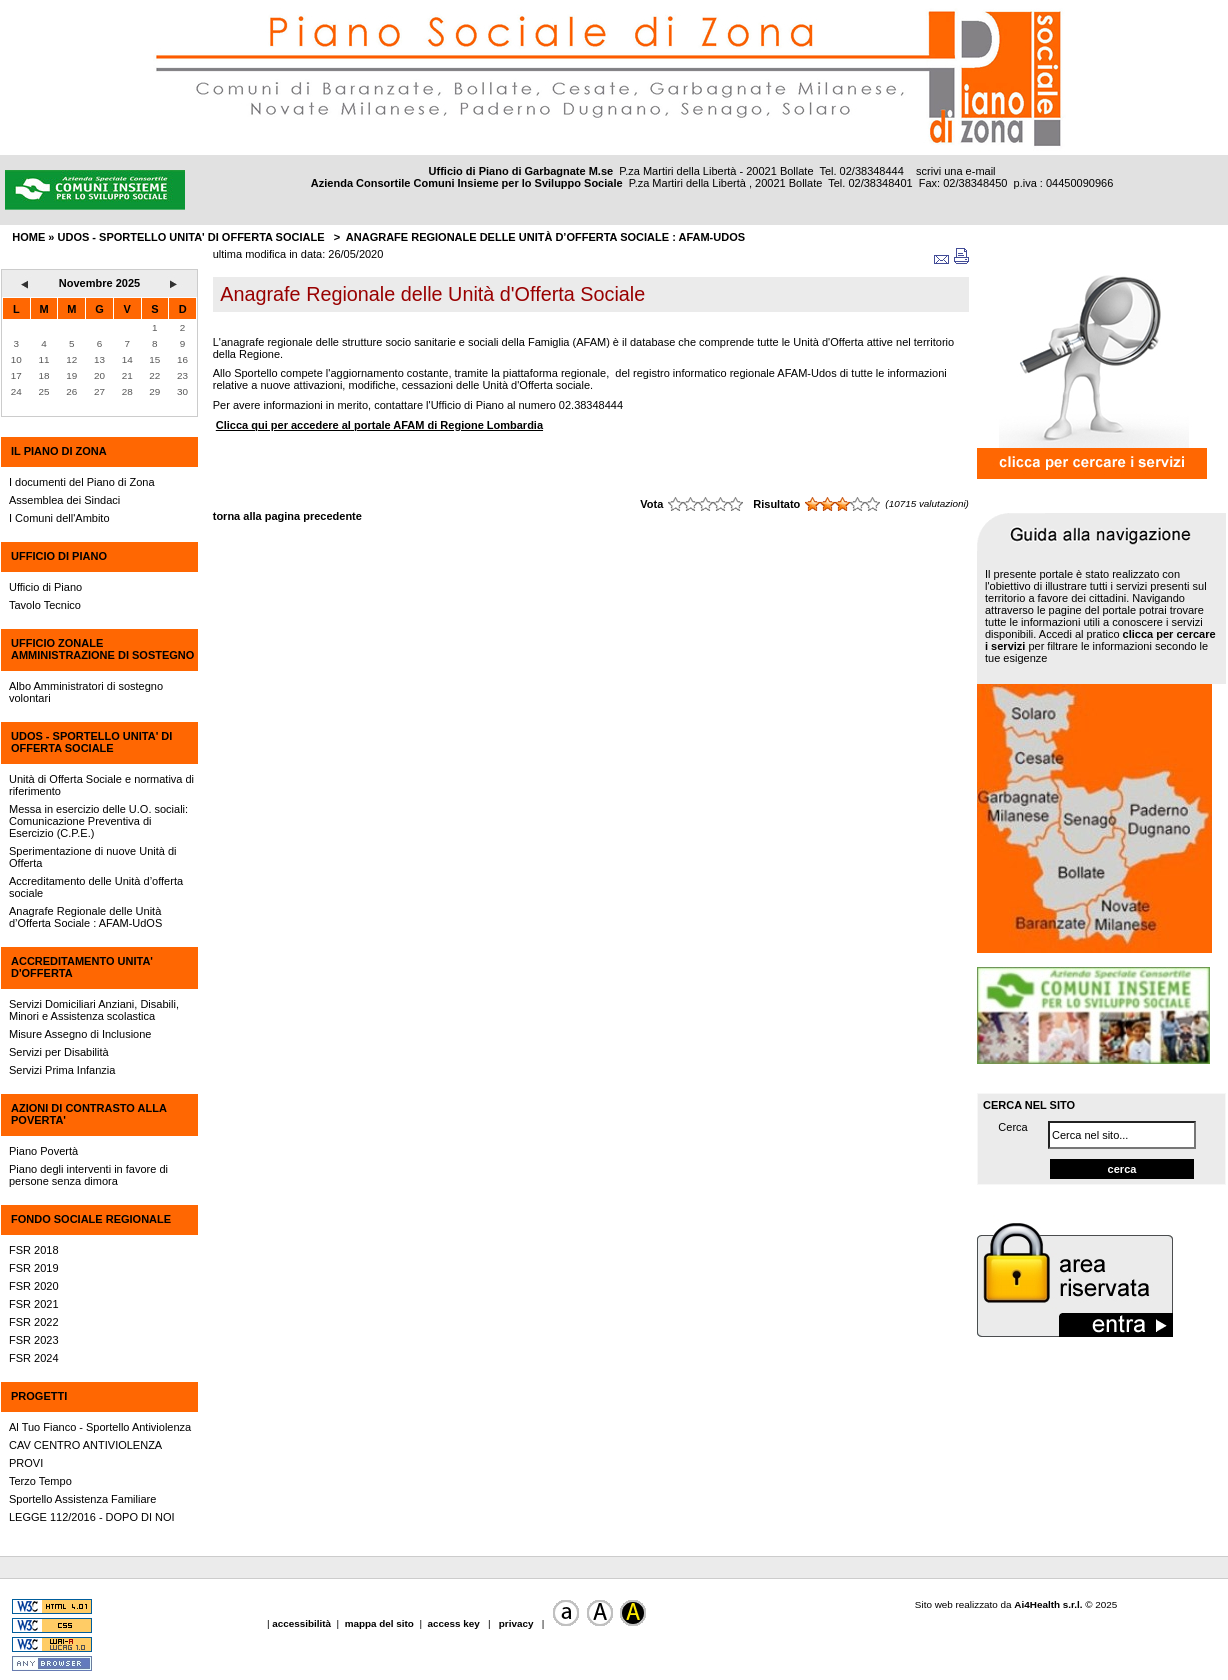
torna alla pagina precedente (287, 516)
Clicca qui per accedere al (379, 425)
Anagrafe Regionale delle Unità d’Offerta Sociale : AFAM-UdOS (545, 237)
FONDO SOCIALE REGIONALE (91, 1219)
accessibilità (303, 1623)
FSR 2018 (34, 1250)
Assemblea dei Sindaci (64, 500)
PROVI (26, 1463)
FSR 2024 (34, 1358)
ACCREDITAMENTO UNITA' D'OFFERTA (82, 967)
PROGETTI (39, 1396)
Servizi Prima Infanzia (62, 1070)
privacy (516, 1623)
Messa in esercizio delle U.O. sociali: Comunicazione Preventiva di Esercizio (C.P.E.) (98, 821)
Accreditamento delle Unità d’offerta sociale (96, 887)
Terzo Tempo (40, 1481)
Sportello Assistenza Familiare (82, 1499)
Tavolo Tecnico (45, 605)
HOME (28, 237)
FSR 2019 (34, 1268)
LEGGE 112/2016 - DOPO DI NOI (92, 1517)
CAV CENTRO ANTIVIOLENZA (85, 1445)
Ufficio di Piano (45, 587)
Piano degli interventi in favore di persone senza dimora (88, 1175)
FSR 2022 (34, 1322)
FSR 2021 (34, 1304)
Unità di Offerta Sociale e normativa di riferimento (101, 785)
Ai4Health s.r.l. (1048, 1604)
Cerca (1012, 1127)
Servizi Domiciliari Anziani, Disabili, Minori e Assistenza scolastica (94, 1010)
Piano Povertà (43, 1151)
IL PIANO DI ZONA (59, 451)
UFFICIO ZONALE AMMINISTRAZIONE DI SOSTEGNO (102, 649)
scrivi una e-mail (955, 171)
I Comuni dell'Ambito (59, 518)
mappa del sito (379, 1623)
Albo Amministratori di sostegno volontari (86, 692)
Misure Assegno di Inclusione (80, 1034)
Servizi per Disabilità (59, 1052)
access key (454, 1623)
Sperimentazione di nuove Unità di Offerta (93, 857)
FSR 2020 (34, 1286)
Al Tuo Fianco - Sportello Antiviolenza (100, 1427)
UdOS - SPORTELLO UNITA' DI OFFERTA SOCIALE (91, 742)
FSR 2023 (34, 1340)
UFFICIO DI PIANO (59, 556)
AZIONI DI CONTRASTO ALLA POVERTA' (88, 1114)
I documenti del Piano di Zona (82, 482)
